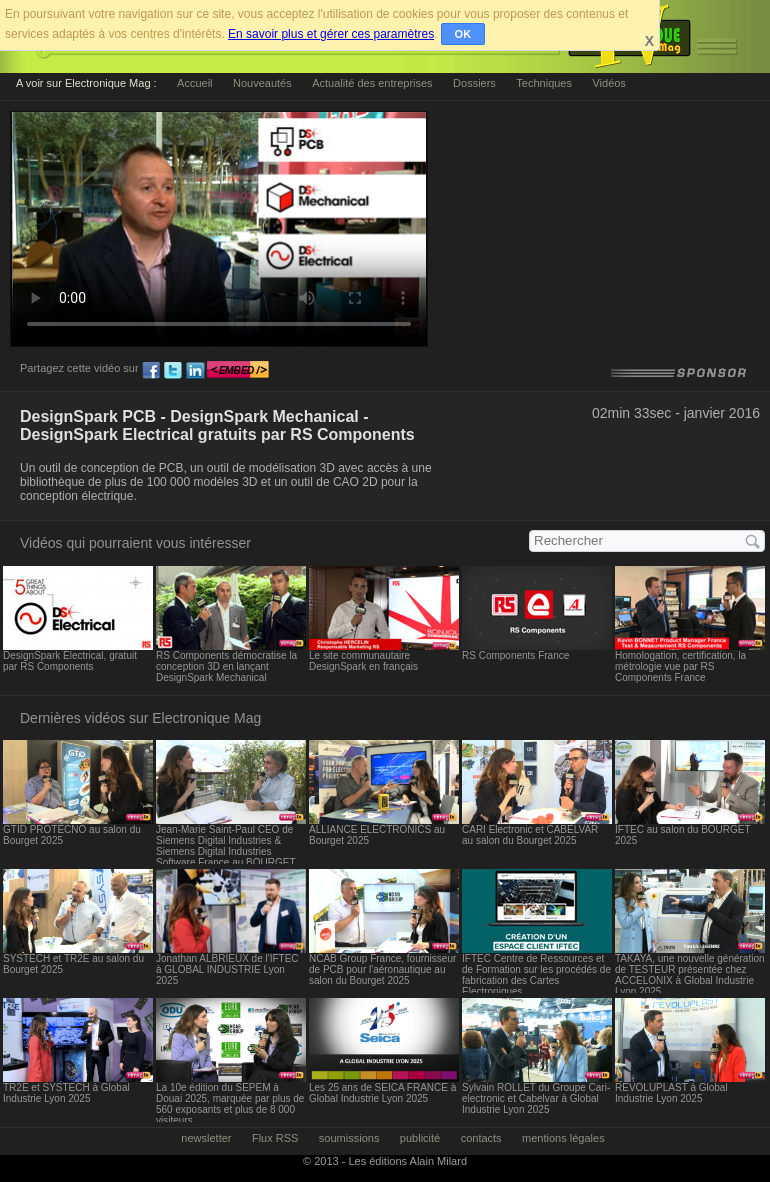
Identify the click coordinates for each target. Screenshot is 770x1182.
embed (238, 371)
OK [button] (463, 34)
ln (195, 371)
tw (173, 371)
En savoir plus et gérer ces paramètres (331, 34)
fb (151, 371)
